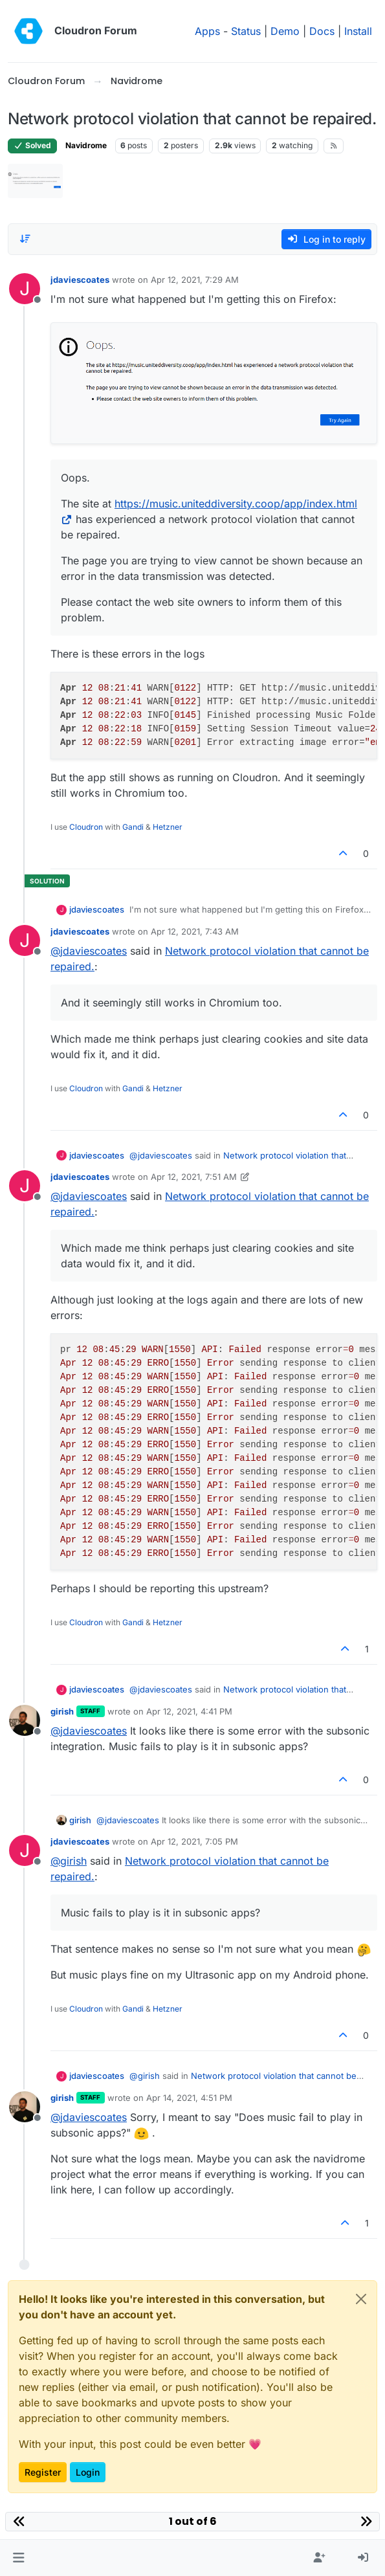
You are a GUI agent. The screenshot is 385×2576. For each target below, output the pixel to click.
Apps (207, 31)
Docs (322, 31)
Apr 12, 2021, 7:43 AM (195, 931)
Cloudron (86, 827)
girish (62, 1711)
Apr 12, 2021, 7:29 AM (195, 279)
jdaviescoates (79, 279)
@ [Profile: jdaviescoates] (88, 950)
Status (246, 31)
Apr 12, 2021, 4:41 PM (189, 1711)
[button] (18, 2558)
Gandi (133, 827)
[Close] (361, 2299)
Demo (285, 31)
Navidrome (86, 145)
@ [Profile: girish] (68, 1860)
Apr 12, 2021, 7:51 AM (194, 1176)
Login (88, 2472)
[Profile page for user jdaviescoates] (24, 288)
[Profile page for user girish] (24, 1720)
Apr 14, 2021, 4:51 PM (189, 2098)
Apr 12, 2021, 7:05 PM (194, 1841)
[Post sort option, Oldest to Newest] (25, 239)
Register (43, 2472)
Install (358, 31)
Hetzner (167, 827)
